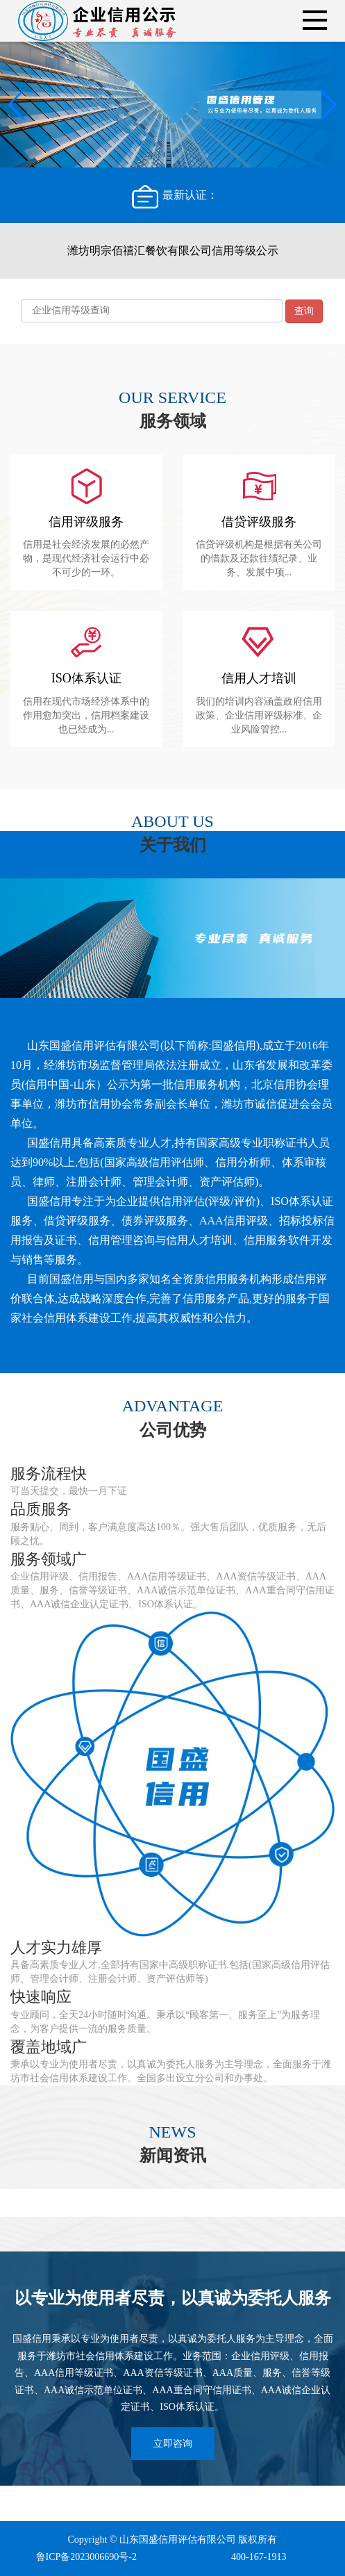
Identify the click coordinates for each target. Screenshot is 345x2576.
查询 (304, 311)
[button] (328, 105)
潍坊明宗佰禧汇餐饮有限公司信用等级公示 (172, 250)
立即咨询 (172, 2443)
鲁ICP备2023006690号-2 (86, 2557)
